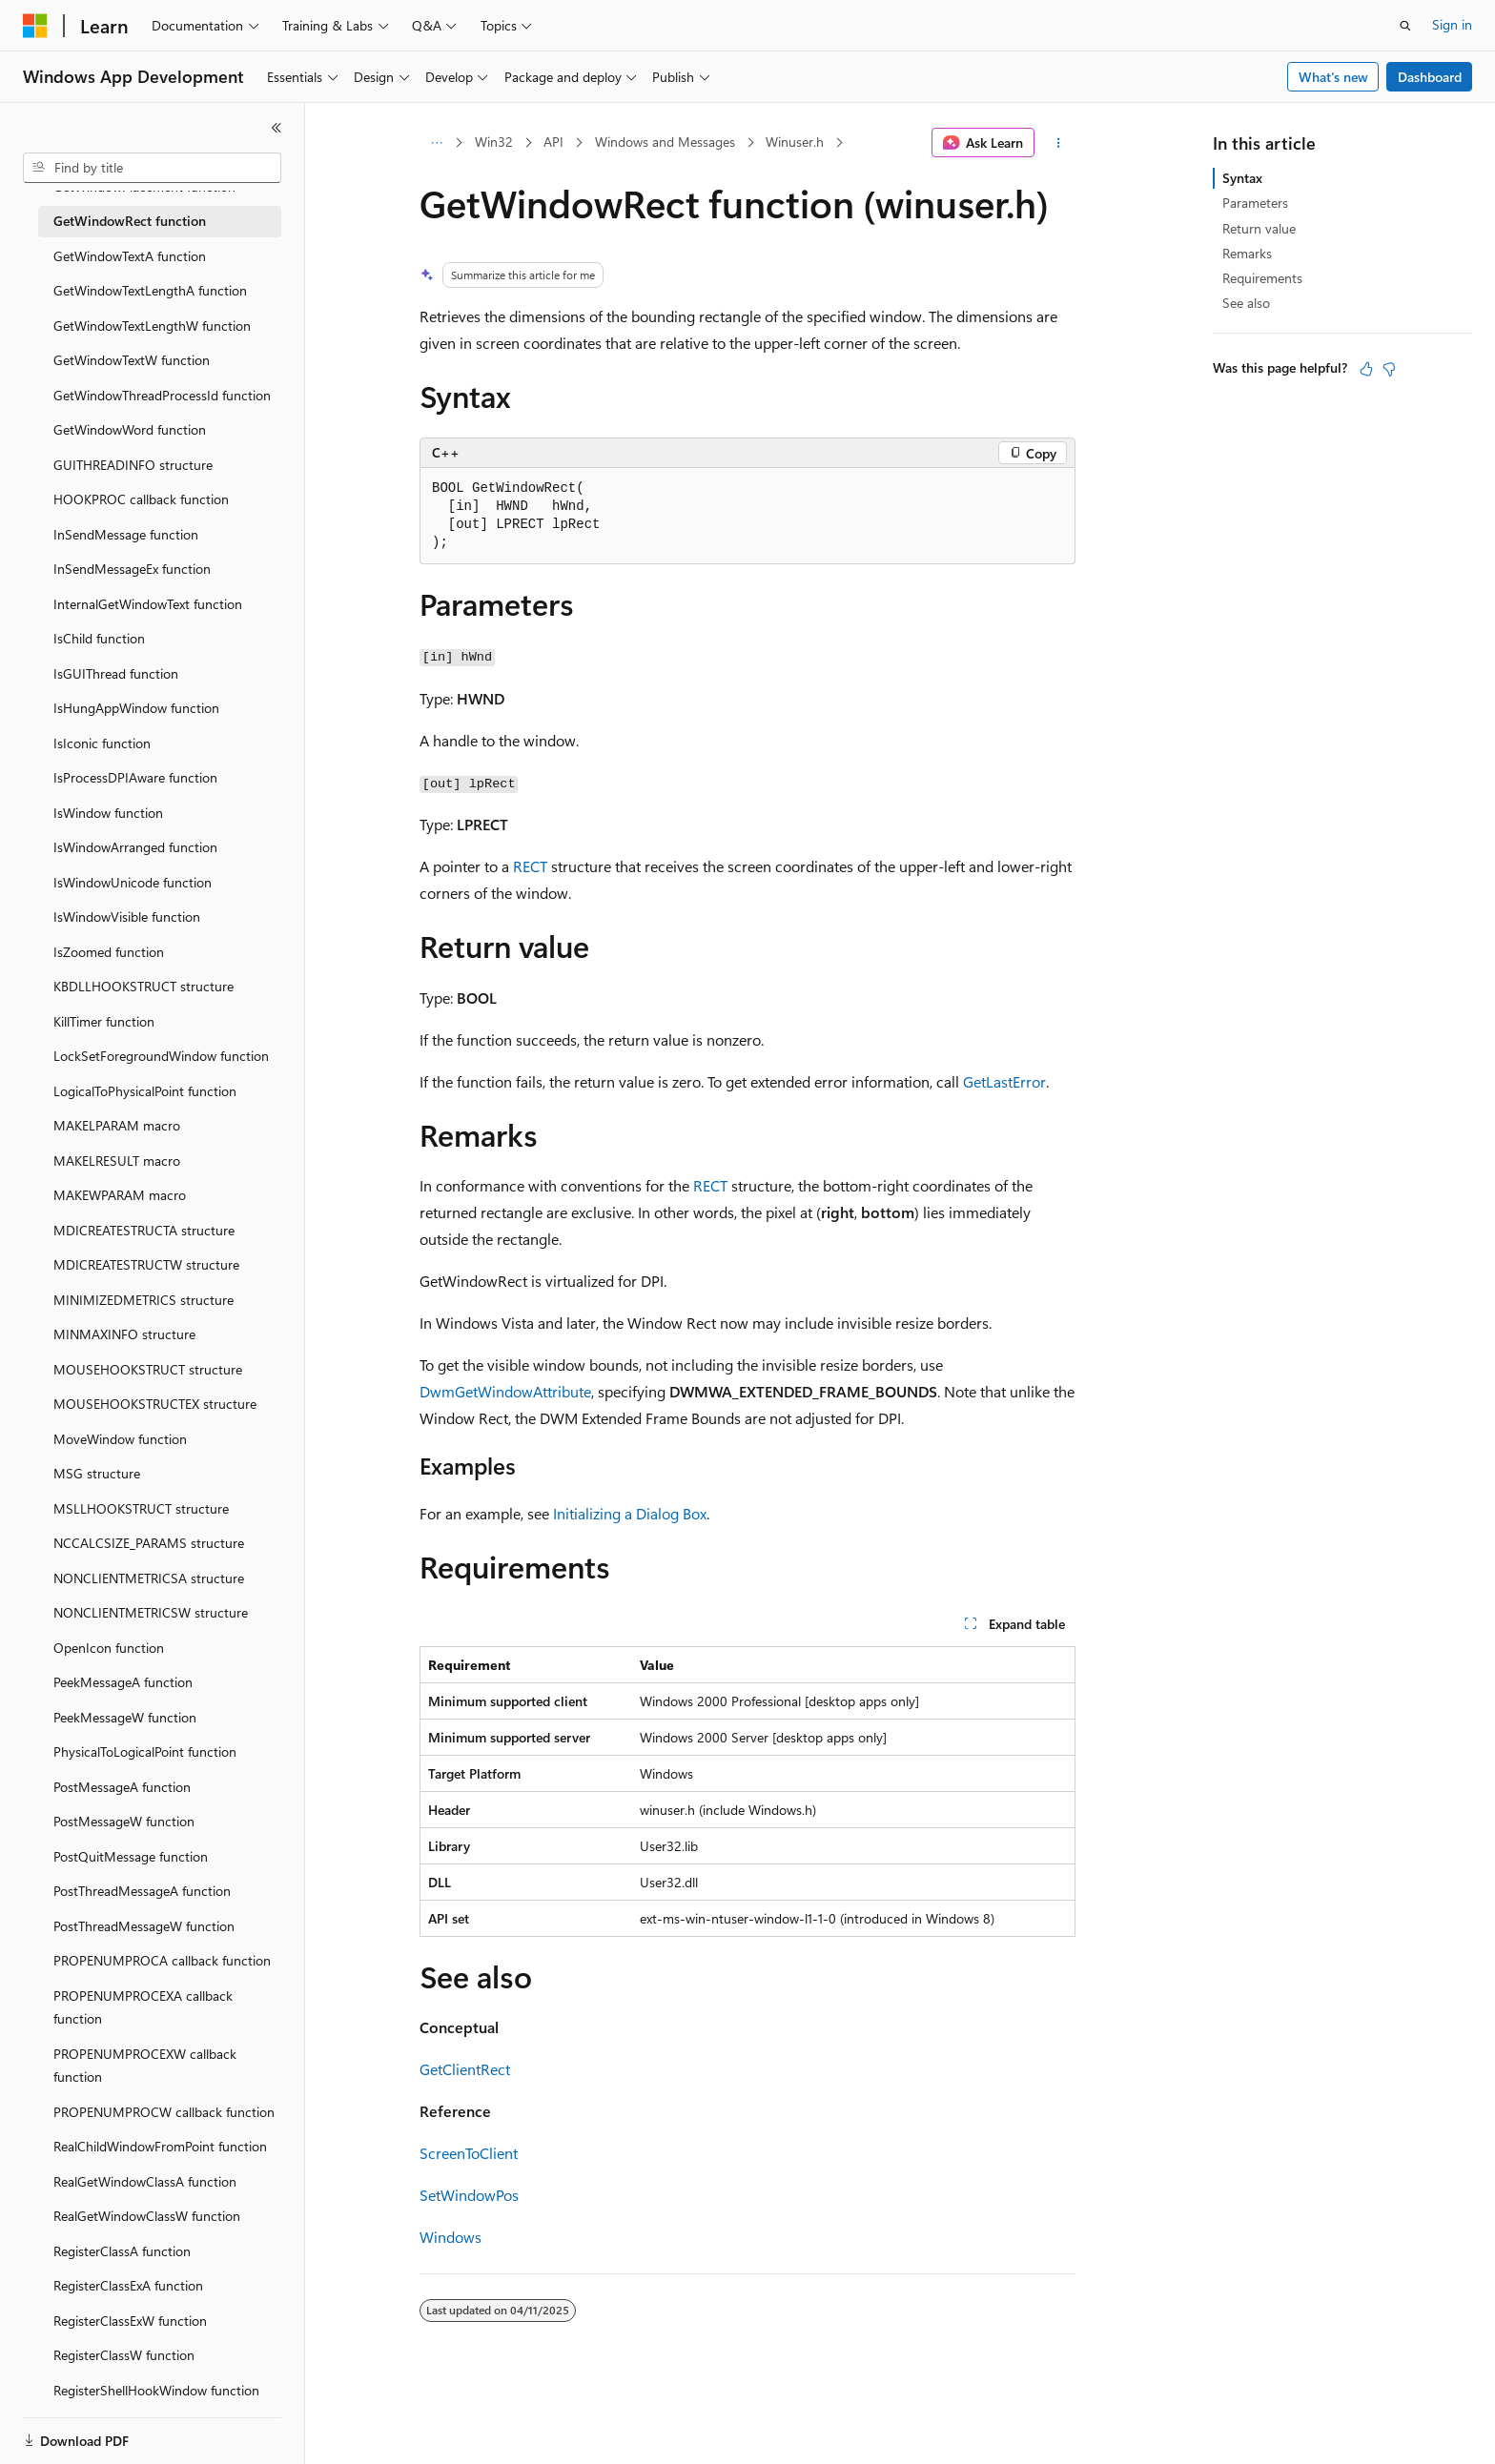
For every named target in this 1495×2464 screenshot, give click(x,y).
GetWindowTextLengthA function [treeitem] (150, 290)
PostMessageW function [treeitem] (124, 1821)
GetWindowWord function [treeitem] (129, 429)
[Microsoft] (35, 25)
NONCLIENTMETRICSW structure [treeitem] (150, 1612)
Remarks (1247, 253)
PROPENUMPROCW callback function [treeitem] (164, 2112)
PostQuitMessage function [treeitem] (130, 1856)
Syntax (1242, 178)
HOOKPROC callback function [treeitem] (141, 499)
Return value (1259, 228)
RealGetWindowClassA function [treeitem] (144, 2181)
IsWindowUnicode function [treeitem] (132, 882)
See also (1246, 303)
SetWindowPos (469, 2195)
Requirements (1262, 278)
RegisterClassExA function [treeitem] (128, 2285)
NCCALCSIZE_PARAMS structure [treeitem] (148, 1543)
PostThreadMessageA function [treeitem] (142, 1891)
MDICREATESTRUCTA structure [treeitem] (144, 1230)
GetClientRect (465, 2069)
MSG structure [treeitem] (96, 1473)
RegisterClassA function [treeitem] (122, 2251)
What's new (1333, 77)
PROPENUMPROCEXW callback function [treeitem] (144, 2066)
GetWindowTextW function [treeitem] (131, 360)
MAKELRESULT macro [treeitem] (116, 1160)
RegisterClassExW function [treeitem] (130, 2320)
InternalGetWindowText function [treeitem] (147, 604)
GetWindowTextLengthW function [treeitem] (152, 325)
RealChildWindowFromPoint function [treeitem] (160, 2146)
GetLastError (1004, 1081)
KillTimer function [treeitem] (103, 1021)
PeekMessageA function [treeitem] (123, 1682)
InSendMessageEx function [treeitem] (132, 569)
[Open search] (1405, 26)
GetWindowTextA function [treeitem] (129, 256)
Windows (450, 2237)
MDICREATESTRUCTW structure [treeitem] (146, 1264)
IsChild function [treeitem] (99, 638)
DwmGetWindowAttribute (505, 1391)
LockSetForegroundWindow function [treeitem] (161, 1056)
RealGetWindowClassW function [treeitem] (146, 2216)
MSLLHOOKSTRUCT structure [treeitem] (141, 1508)
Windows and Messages (665, 141)
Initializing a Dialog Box (630, 1513)
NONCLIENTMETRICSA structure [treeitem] (148, 1578)
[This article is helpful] (1366, 368)
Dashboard (1430, 77)
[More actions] (1058, 143)
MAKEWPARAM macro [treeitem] (119, 1195)
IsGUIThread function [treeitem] (115, 673)
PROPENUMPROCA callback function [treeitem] (162, 1960)
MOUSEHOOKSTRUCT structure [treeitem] (147, 1369)
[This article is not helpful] (1389, 368)
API (553, 141)
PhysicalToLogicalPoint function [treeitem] (144, 1751)
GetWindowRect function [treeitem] (129, 221)
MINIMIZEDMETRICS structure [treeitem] (143, 1300)
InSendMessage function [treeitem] (125, 534)
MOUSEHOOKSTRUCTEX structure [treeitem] (154, 1404)
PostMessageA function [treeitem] (122, 1787)
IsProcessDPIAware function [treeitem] (135, 777)
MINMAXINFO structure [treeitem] (124, 1334)
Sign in (1452, 24)
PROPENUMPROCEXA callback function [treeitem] (143, 2007)
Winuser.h (795, 141)
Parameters (1255, 202)
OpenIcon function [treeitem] (108, 1648)
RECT (530, 866)
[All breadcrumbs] (436, 143)
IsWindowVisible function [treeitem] (126, 916)
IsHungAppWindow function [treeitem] (136, 708)
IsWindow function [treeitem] (108, 813)
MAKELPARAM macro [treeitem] (116, 1125)
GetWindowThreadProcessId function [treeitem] (162, 395)
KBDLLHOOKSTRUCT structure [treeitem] (143, 986)
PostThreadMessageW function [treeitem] (144, 1926)
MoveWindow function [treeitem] (120, 1439)
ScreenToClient (469, 2153)
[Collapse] (276, 128)
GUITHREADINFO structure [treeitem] (133, 465)
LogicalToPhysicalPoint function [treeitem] (144, 1091)
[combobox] (152, 168)
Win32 (494, 141)
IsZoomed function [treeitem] (108, 952)
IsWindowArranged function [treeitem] (135, 847)
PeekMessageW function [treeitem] (124, 1717)
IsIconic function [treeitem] (102, 743)
